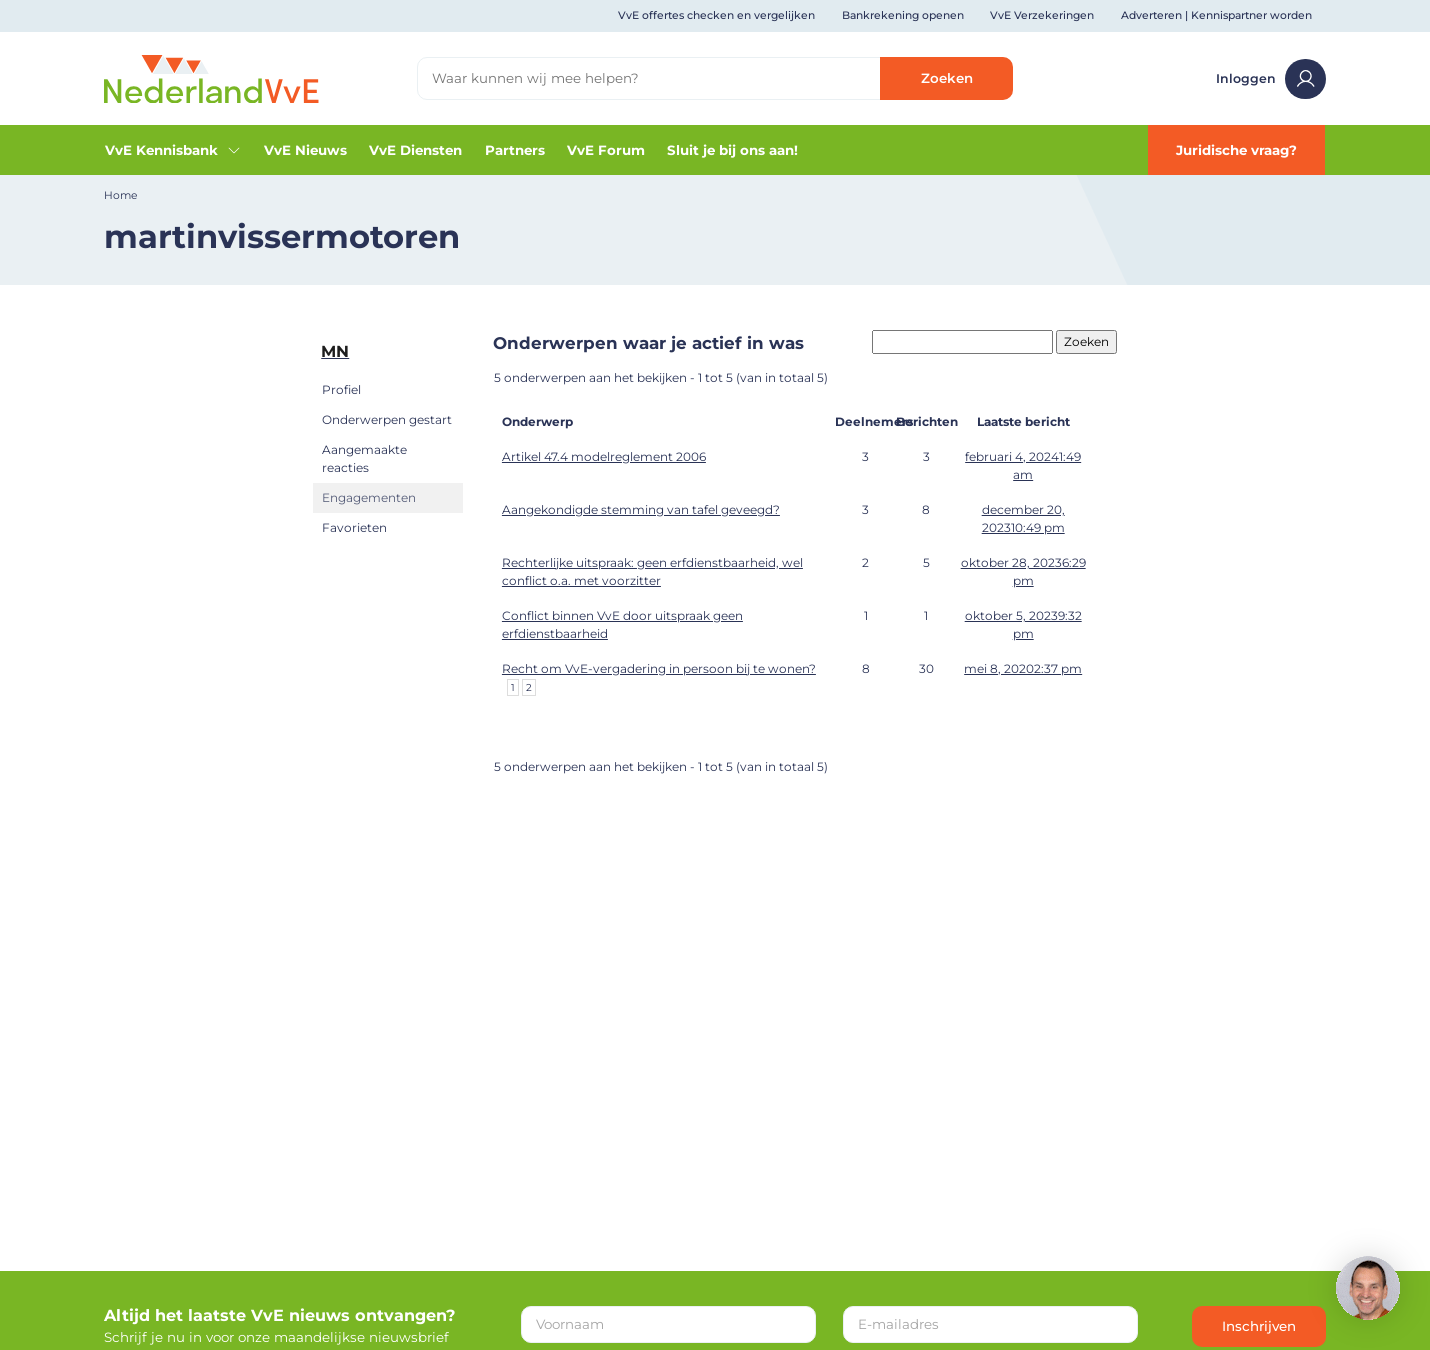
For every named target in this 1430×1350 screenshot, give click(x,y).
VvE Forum (606, 150)
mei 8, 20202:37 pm (1023, 668)
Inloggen (1270, 79)
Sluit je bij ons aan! (732, 150)
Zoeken (947, 78)
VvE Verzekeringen (1042, 15)
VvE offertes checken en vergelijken (716, 15)
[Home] (211, 77)
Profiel (341, 389)
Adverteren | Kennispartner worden (1216, 15)
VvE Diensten (415, 150)
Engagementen (369, 497)
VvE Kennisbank (173, 150)
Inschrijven (1259, 1326)
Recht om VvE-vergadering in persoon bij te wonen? (659, 668)
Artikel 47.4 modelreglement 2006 (604, 456)
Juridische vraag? (1236, 150)
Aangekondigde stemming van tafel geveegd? (641, 509)
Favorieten (354, 527)
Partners (515, 150)
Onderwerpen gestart (387, 419)
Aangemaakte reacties (364, 458)
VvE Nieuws (305, 150)
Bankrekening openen (903, 15)
